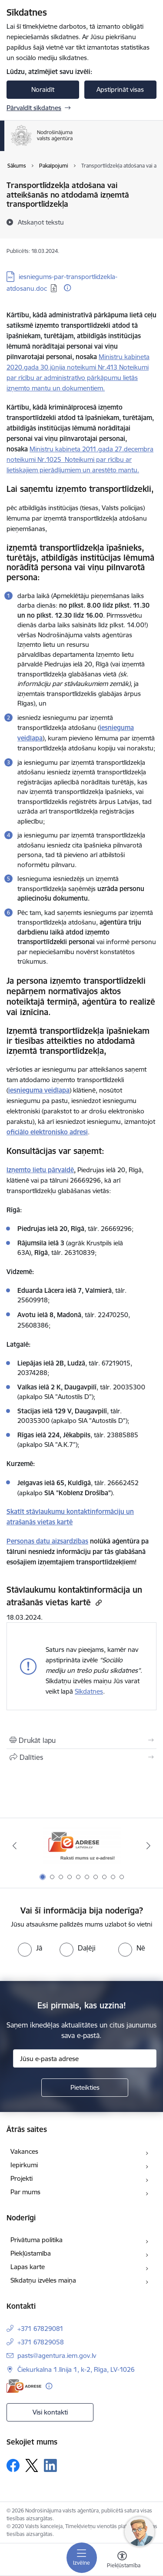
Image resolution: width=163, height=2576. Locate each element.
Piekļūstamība (30, 2253)
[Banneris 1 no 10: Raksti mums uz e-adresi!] (82, 1846)
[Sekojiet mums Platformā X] (31, 2465)
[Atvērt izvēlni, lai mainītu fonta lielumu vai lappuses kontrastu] (122, 2561)
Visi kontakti (50, 2412)
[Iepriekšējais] (14, 1845)
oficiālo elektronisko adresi (47, 1132)
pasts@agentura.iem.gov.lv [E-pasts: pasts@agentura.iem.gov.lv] (56, 2355)
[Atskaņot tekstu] (41, 222)
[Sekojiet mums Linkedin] (50, 2465)
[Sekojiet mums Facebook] (13, 2465)
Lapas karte (27, 2267)
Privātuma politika (36, 2240)
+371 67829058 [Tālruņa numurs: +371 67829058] (40, 2342)
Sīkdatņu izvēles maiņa (43, 2280)
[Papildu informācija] (67, 287)
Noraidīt (42, 89)
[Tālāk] (148, 1845)
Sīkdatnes (89, 1691)
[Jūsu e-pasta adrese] (84, 2058)
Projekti (21, 2178)
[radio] (30, 1948)
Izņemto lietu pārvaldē (40, 1170)
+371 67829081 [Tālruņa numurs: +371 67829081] (40, 2328)
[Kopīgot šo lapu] (81, 1757)
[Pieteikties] (84, 2087)
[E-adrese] (24, 2386)
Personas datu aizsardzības (47, 1541)
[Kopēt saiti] (97, 1602)
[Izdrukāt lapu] (81, 1740)
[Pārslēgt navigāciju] (82, 2557)
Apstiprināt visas (120, 89)
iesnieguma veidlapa (39, 1090)
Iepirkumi (24, 2165)
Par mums (25, 2192)
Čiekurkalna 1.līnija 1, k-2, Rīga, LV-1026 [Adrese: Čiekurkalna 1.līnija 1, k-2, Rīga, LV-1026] (76, 2369)
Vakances (24, 2151)
